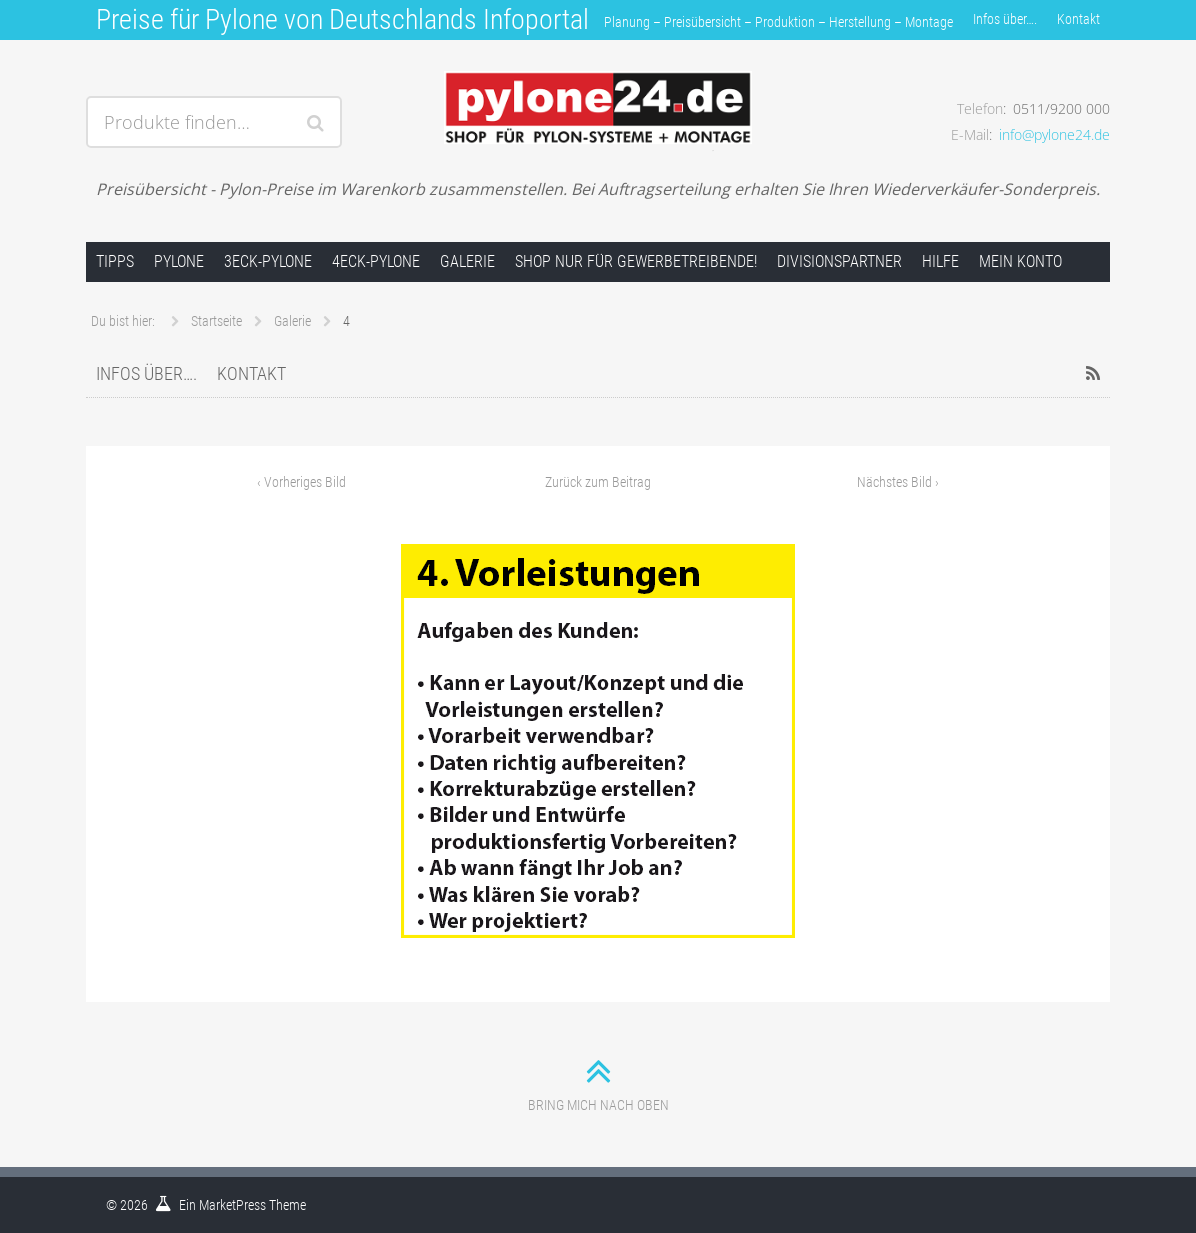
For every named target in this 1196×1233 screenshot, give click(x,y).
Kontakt (1078, 19)
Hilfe (940, 261)
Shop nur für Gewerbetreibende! (636, 261)
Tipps (115, 261)
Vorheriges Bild (301, 482)
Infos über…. (1005, 19)
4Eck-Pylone (376, 261)
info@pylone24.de (1054, 134)
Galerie (467, 261)
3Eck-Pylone (268, 261)
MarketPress (232, 1205)
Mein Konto (1020, 261)
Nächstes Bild (898, 482)
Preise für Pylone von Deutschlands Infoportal (342, 19)
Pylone (179, 261)
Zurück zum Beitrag (598, 482)
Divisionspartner (839, 261)
